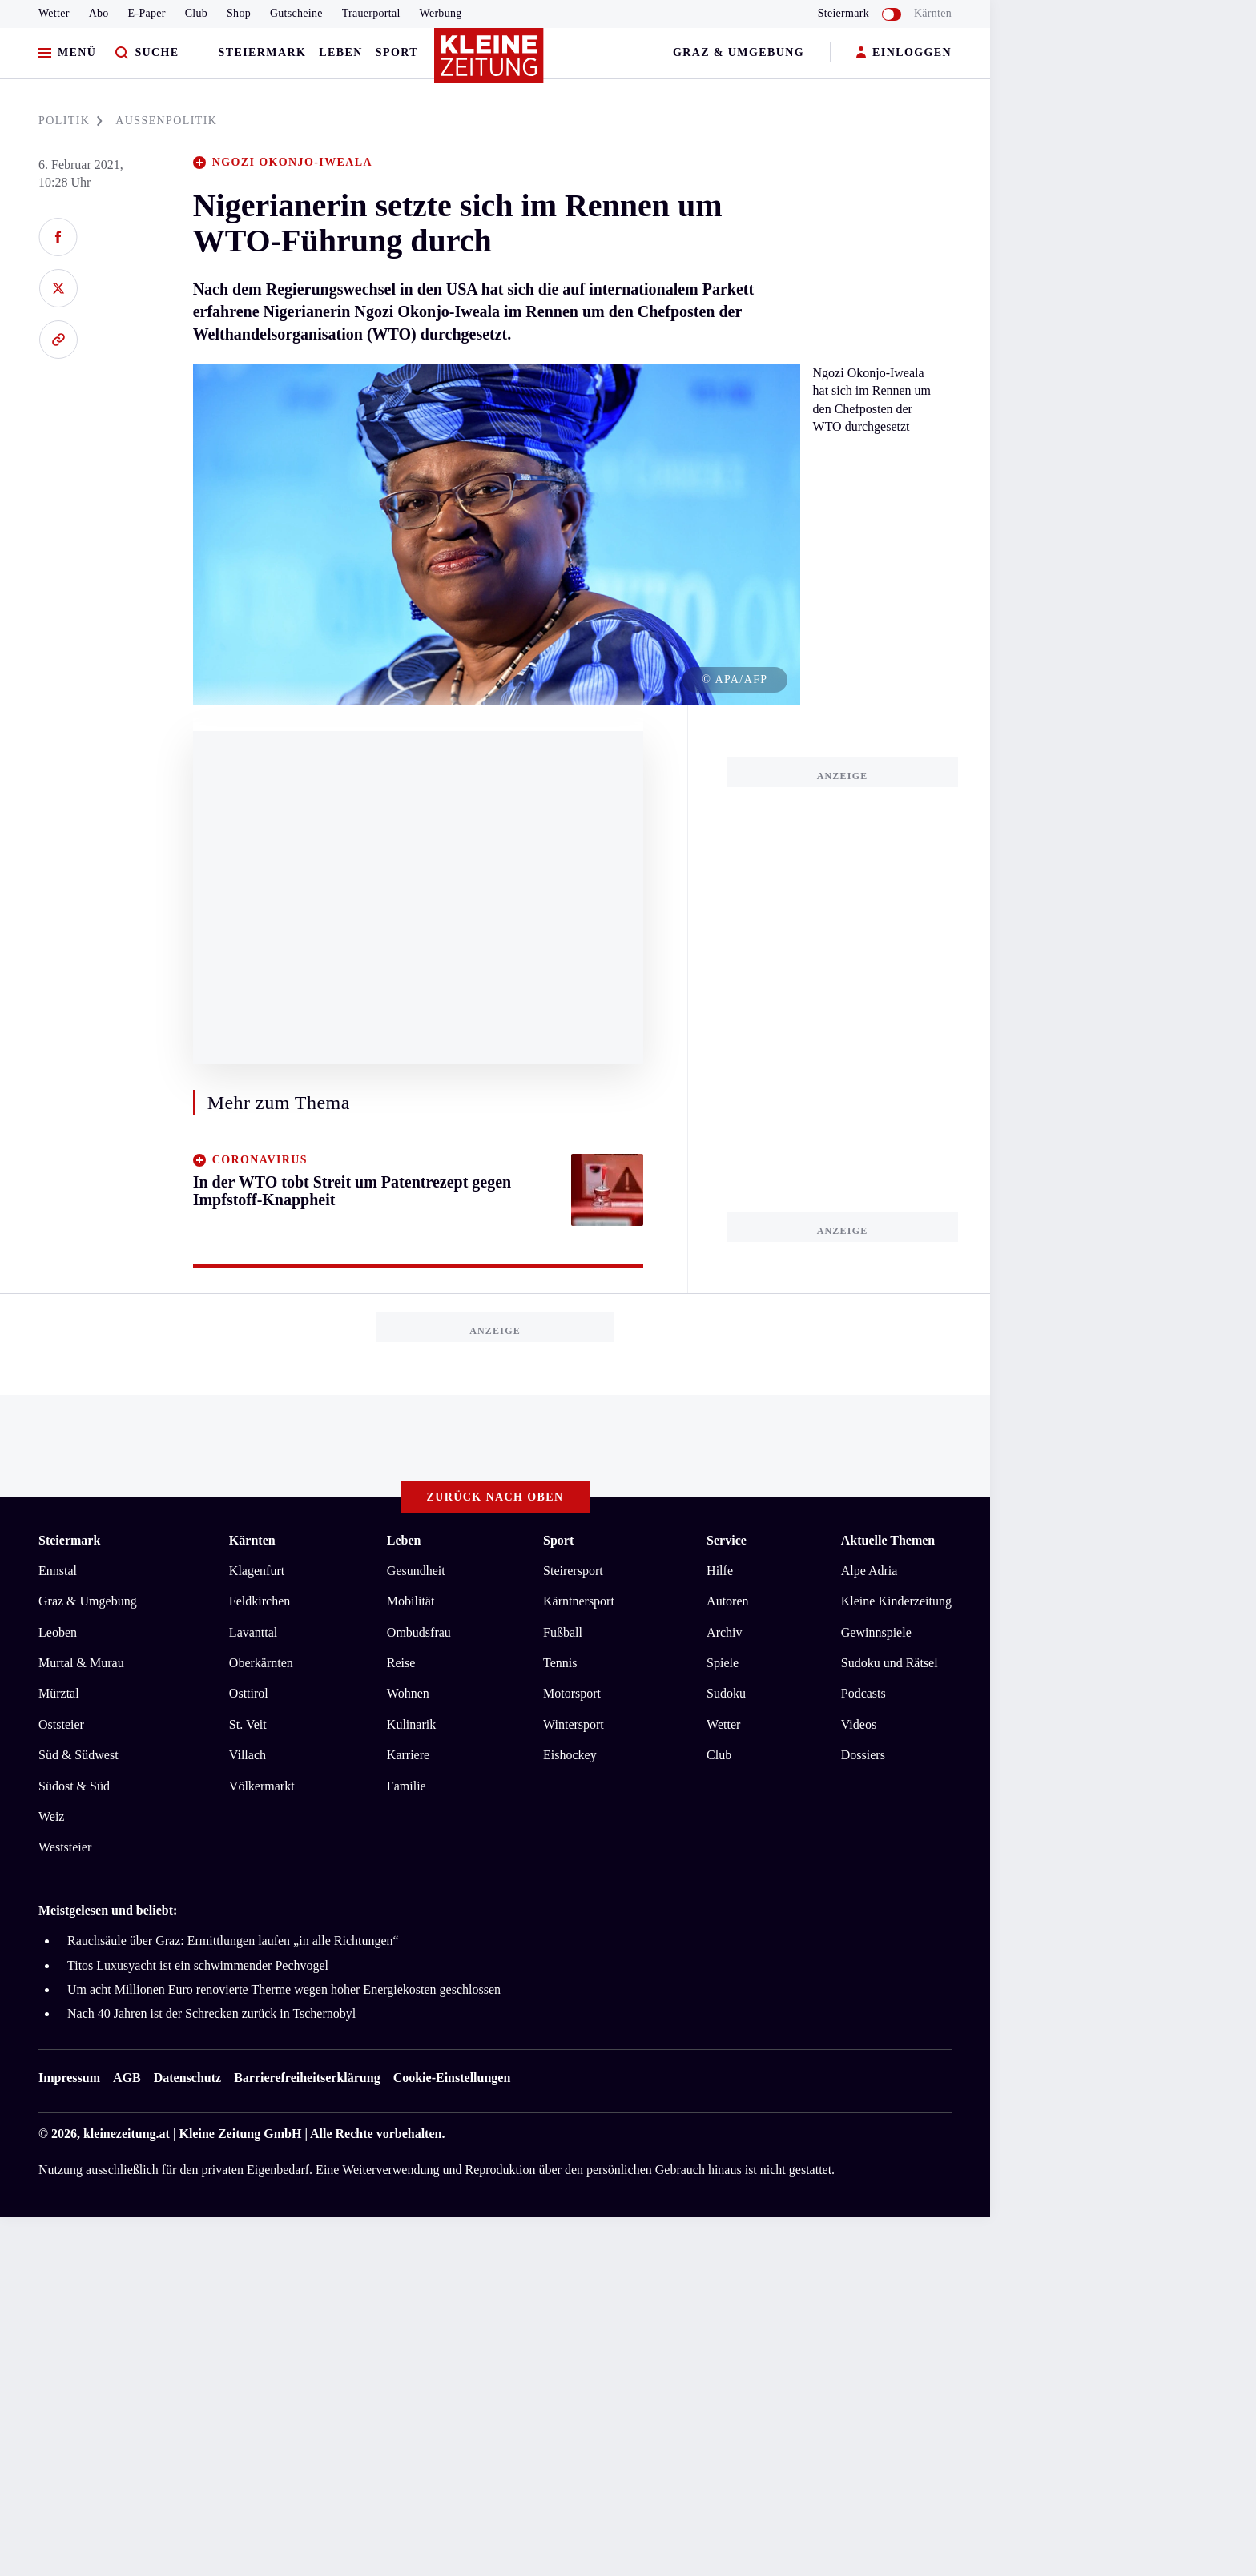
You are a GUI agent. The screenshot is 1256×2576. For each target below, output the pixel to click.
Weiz (51, 1816)
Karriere (408, 1755)
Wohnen (408, 1693)
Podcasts (863, 1693)
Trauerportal (371, 13)
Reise (401, 1663)
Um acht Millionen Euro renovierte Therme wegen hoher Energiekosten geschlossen (284, 1989)
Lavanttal (253, 1632)
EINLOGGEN (904, 53)
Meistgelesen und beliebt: (107, 1910)
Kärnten (933, 13)
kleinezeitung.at (126, 2133)
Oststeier (61, 1724)
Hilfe (719, 1570)
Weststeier (64, 1847)
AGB (127, 2077)
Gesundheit (416, 1570)
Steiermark (263, 52)
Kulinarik (411, 1724)
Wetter (54, 13)
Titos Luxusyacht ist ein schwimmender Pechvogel (197, 1965)
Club (196, 13)
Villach (247, 1755)
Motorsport (572, 1693)
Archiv (724, 1632)
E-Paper (147, 13)
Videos (858, 1724)
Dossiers (863, 1755)
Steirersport (573, 1570)
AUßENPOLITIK (166, 121)
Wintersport (573, 1724)
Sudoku (726, 1693)
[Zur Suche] (147, 53)
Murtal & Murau (81, 1663)
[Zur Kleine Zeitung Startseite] (491, 63)
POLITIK (70, 121)
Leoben (57, 1632)
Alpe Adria (869, 1570)
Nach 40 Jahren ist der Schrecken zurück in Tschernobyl (211, 2013)
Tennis (560, 1663)
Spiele (722, 1663)
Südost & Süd (74, 1786)
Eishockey (570, 1755)
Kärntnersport (578, 1601)
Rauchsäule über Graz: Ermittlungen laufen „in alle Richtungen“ (233, 1940)
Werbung (441, 13)
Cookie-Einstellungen (452, 2077)
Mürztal (58, 1693)
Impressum (69, 2077)
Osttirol (248, 1693)
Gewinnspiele (876, 1632)
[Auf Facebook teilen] (58, 237)
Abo (99, 13)
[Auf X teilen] (58, 288)
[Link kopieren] (58, 339)
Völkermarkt (262, 1786)
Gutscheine (296, 13)
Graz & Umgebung (738, 52)
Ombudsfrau (419, 1632)
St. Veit (248, 1724)
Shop (239, 13)
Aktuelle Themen (888, 1540)
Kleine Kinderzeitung (896, 1601)
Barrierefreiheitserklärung (307, 2077)
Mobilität (411, 1601)
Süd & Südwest (78, 1755)
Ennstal (57, 1570)
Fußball (562, 1632)
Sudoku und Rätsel (889, 1663)
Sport (397, 52)
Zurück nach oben (495, 1497)
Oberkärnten (261, 1663)
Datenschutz (187, 2077)
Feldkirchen (259, 1601)
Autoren (727, 1601)
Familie (406, 1786)
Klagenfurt (256, 1570)
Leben (340, 52)
